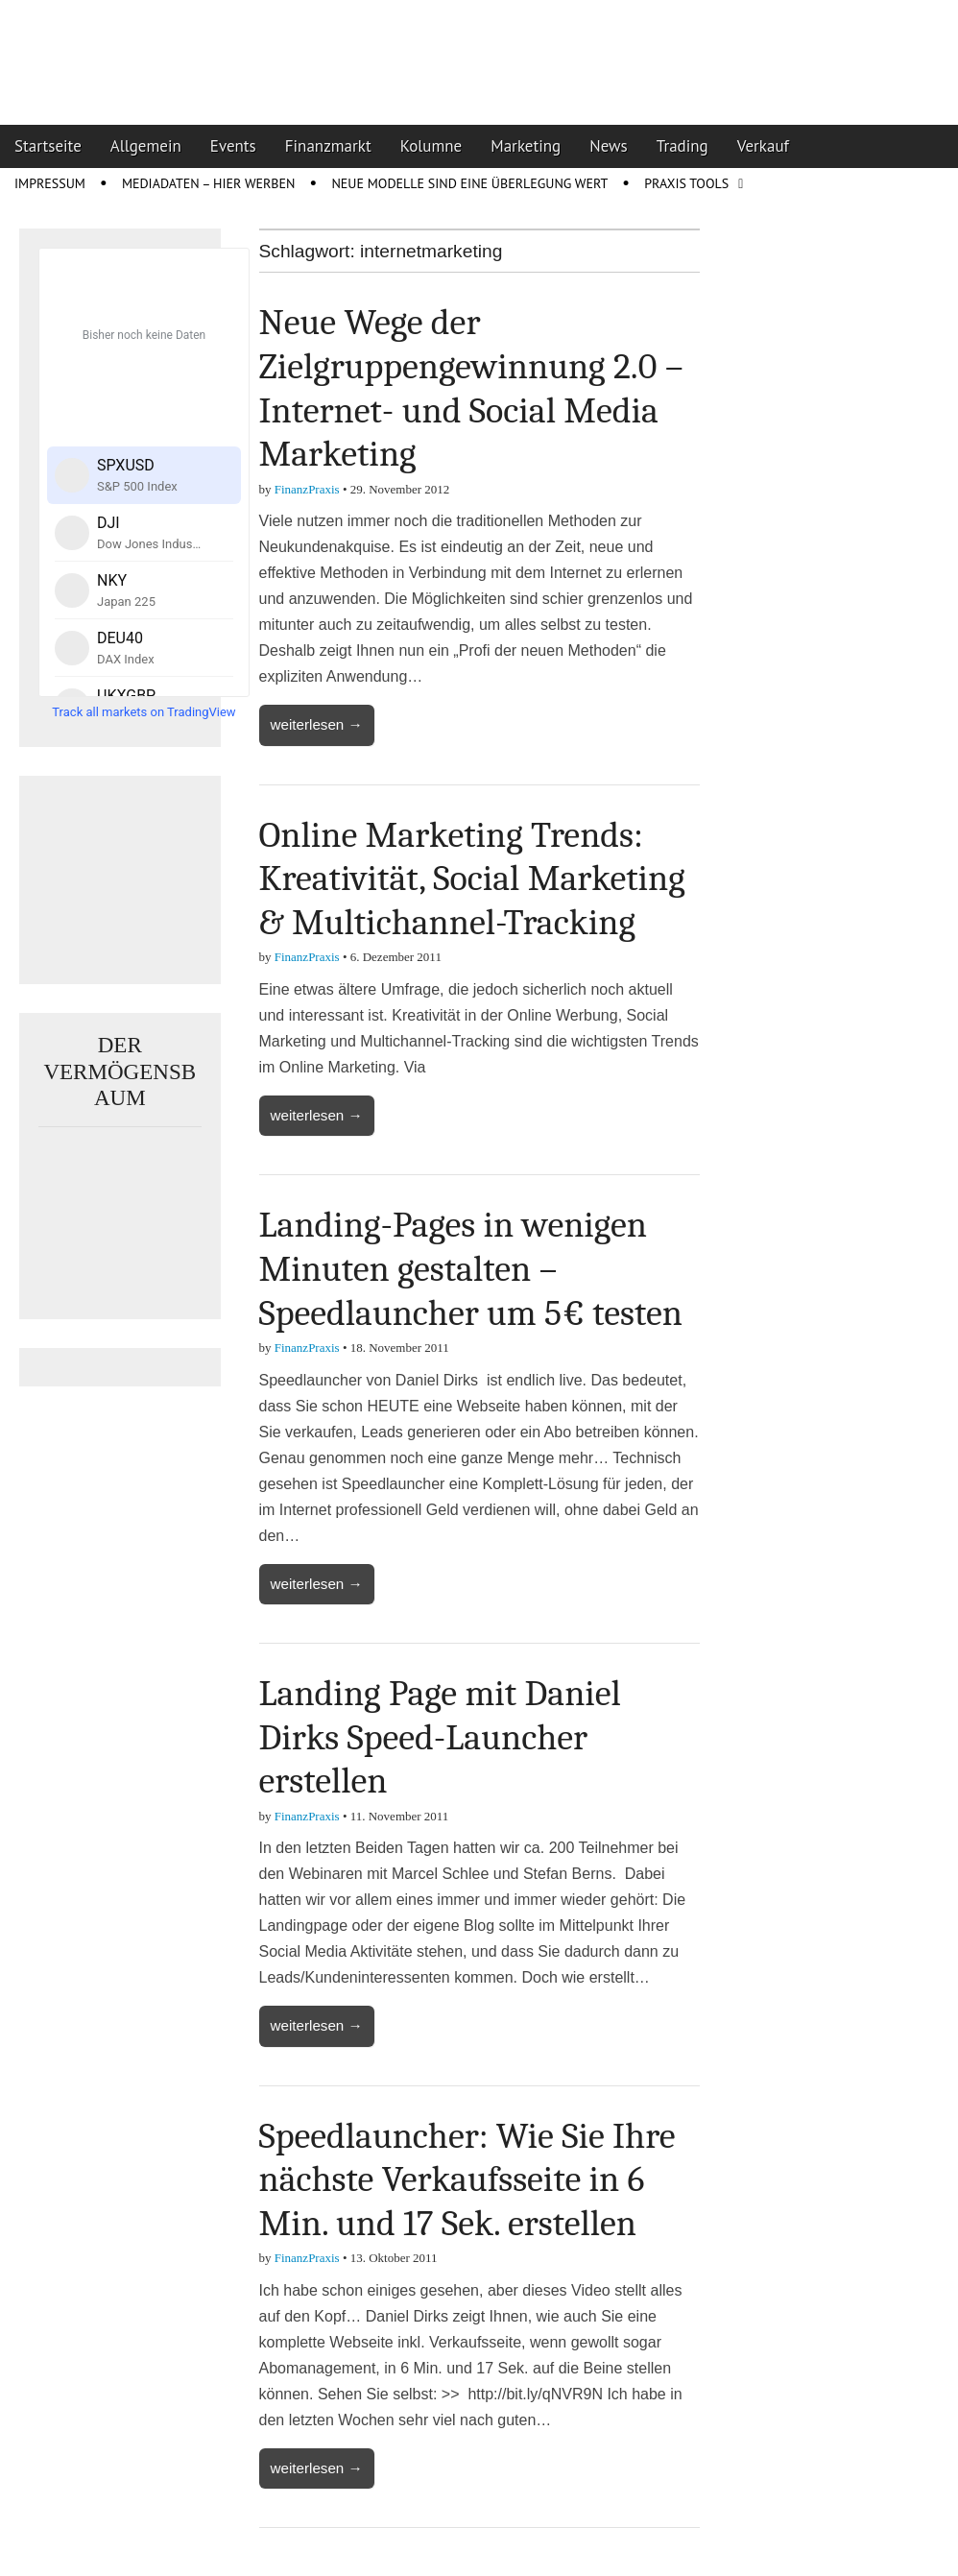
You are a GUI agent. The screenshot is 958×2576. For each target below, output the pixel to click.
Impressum (49, 183)
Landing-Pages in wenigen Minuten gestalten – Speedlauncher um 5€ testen (471, 1269)
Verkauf (763, 145)
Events (233, 145)
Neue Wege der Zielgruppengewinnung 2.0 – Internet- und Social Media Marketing (471, 388)
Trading (682, 145)
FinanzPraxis (307, 489)
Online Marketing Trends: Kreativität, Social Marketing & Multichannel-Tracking (472, 879)
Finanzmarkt (328, 145)
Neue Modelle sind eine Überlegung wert (469, 183)
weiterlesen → (317, 724)
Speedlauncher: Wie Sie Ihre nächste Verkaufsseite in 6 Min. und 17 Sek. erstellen (467, 2180)
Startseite (48, 145)
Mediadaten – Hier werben (209, 183)
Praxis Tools (686, 183)
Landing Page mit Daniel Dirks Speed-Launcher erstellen (440, 1737)
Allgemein (145, 145)
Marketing (526, 145)
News (608, 145)
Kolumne (431, 145)
